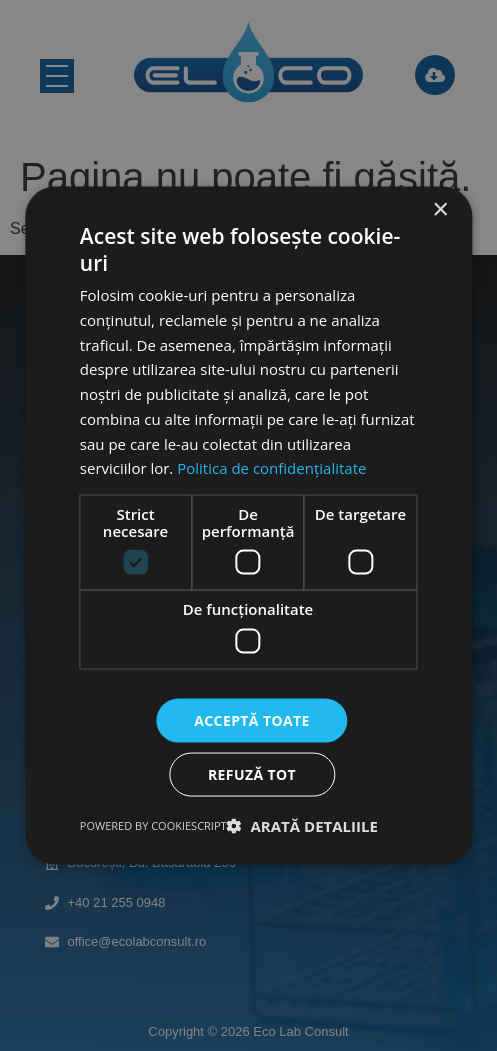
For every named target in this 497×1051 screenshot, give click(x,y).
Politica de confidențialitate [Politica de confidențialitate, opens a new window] (271, 468)
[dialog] (248, 525)
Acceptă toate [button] (252, 719)
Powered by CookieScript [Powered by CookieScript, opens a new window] (153, 825)
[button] (302, 826)
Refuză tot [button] (252, 774)
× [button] (439, 209)
